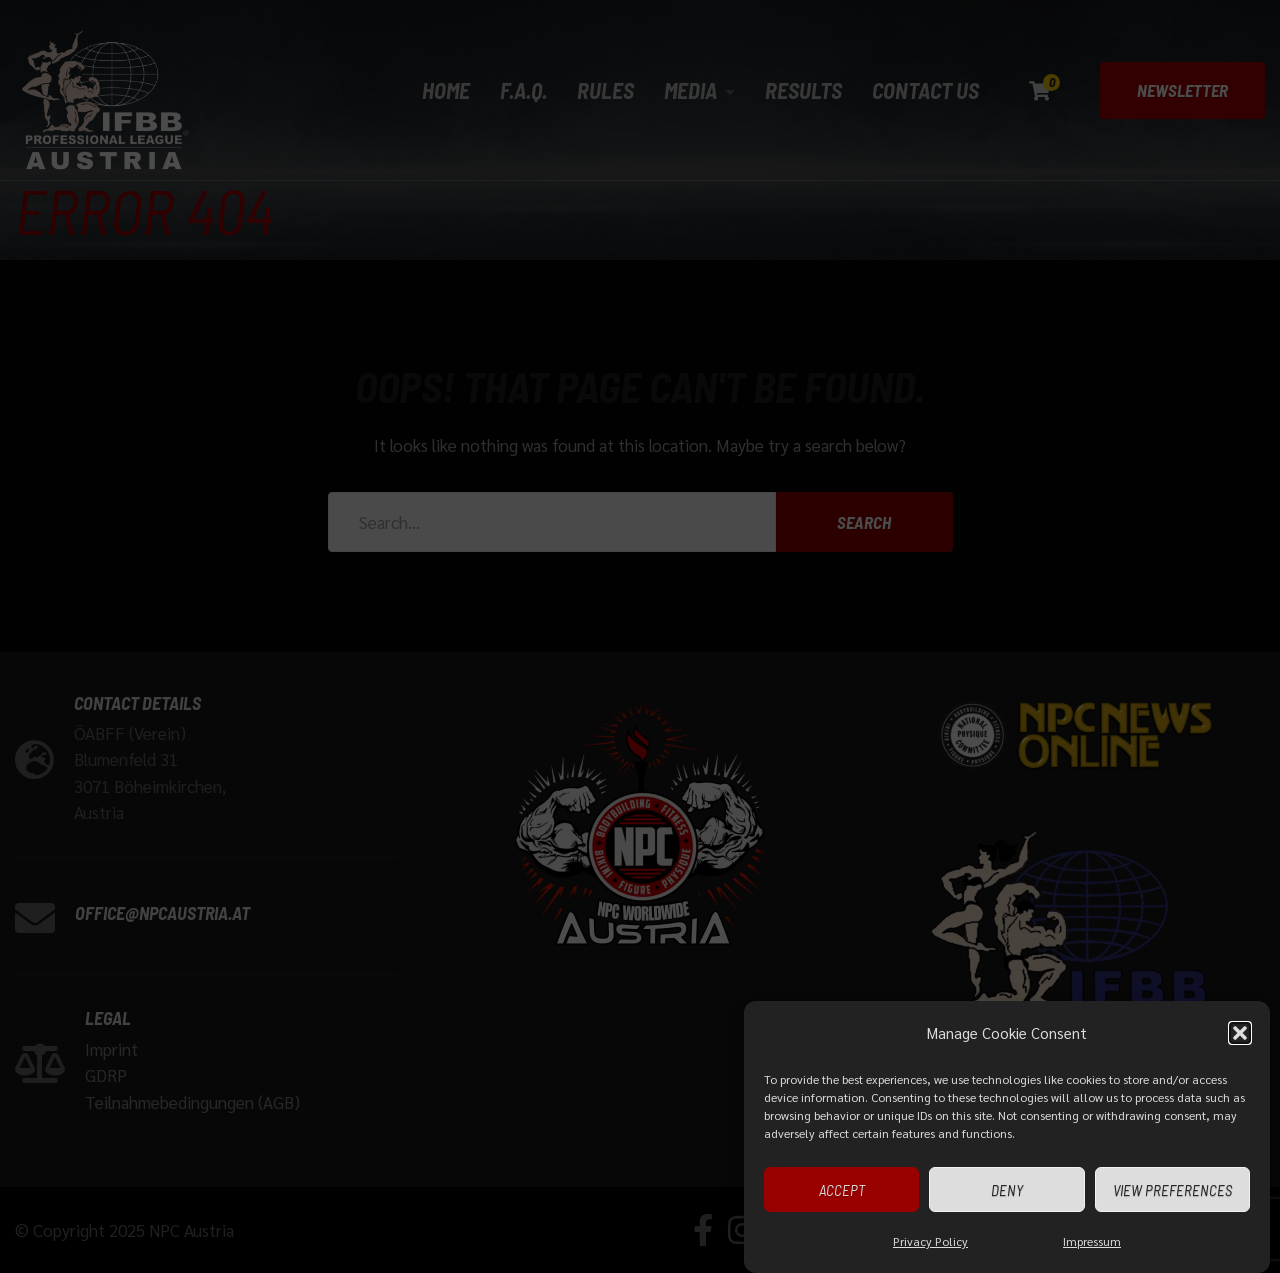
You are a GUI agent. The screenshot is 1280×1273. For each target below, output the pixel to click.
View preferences (1172, 1190)
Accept (842, 1190)
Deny (1007, 1190)
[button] (1240, 1034)
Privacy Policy (930, 1242)
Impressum (1092, 1242)
